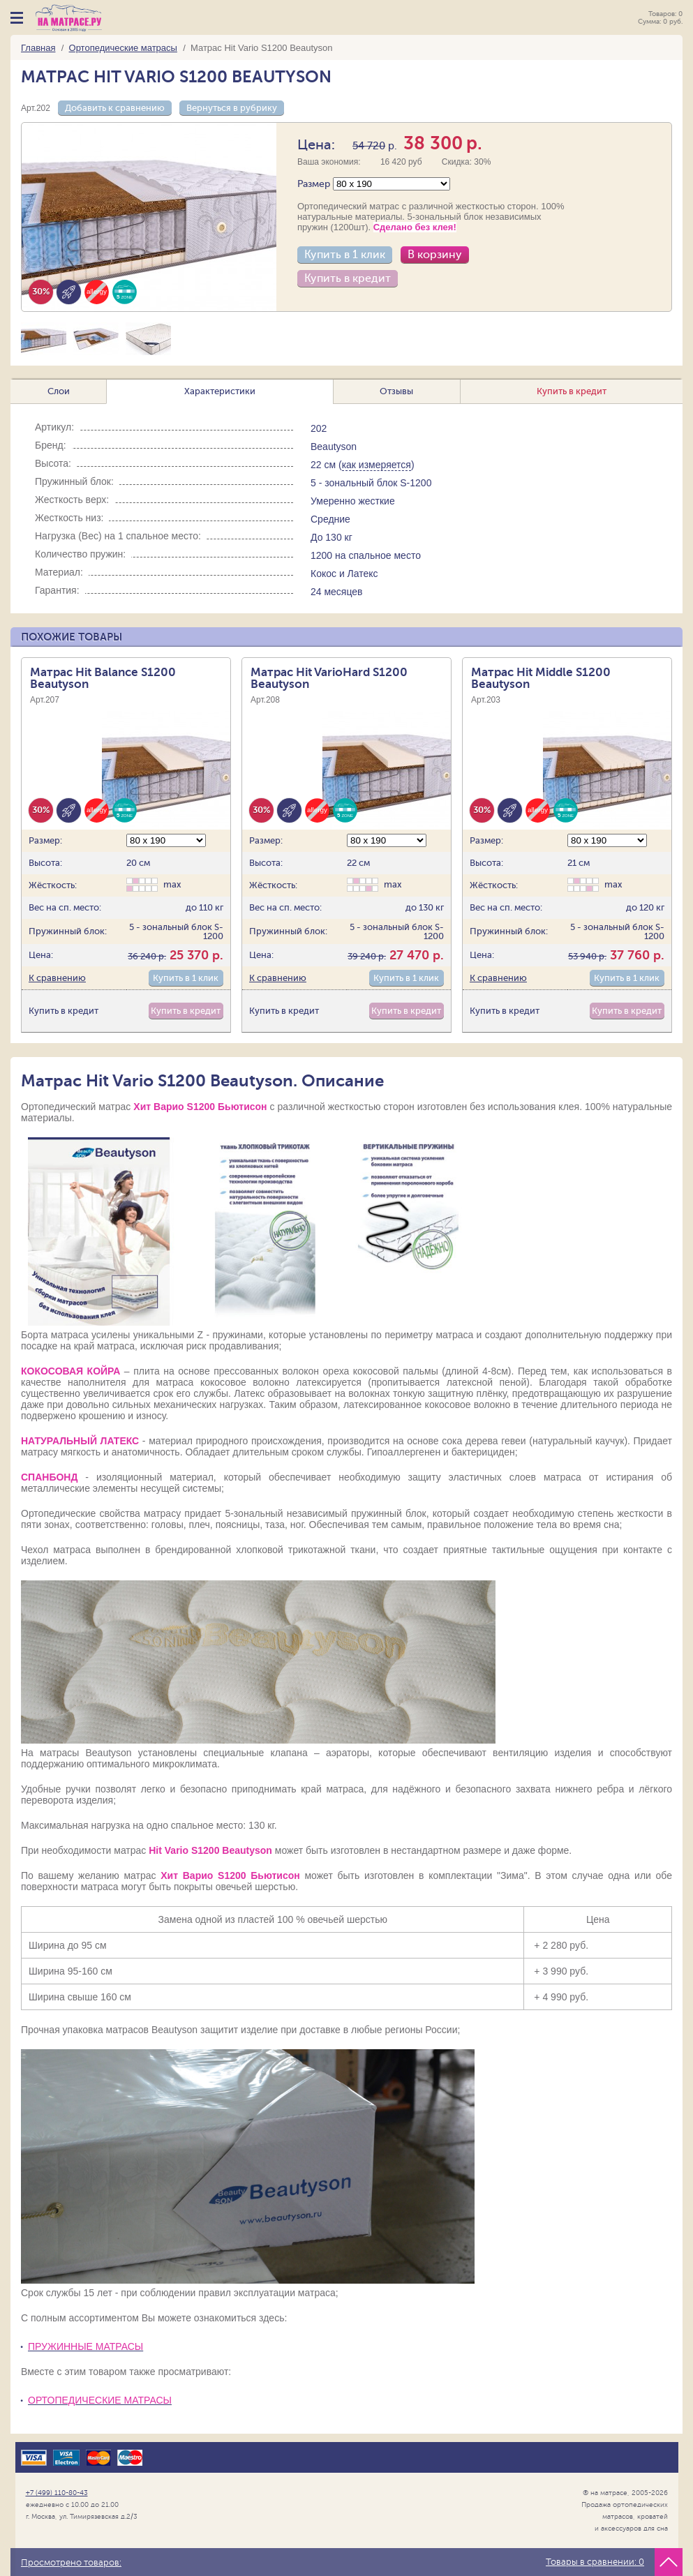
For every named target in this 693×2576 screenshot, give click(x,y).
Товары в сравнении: (595, 2562)
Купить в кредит (347, 278)
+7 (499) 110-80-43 (57, 2492)
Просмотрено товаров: (71, 2563)
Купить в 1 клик (344, 254)
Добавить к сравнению (115, 108)
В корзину (435, 254)
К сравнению (57, 978)
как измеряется (376, 464)
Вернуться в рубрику (231, 108)
